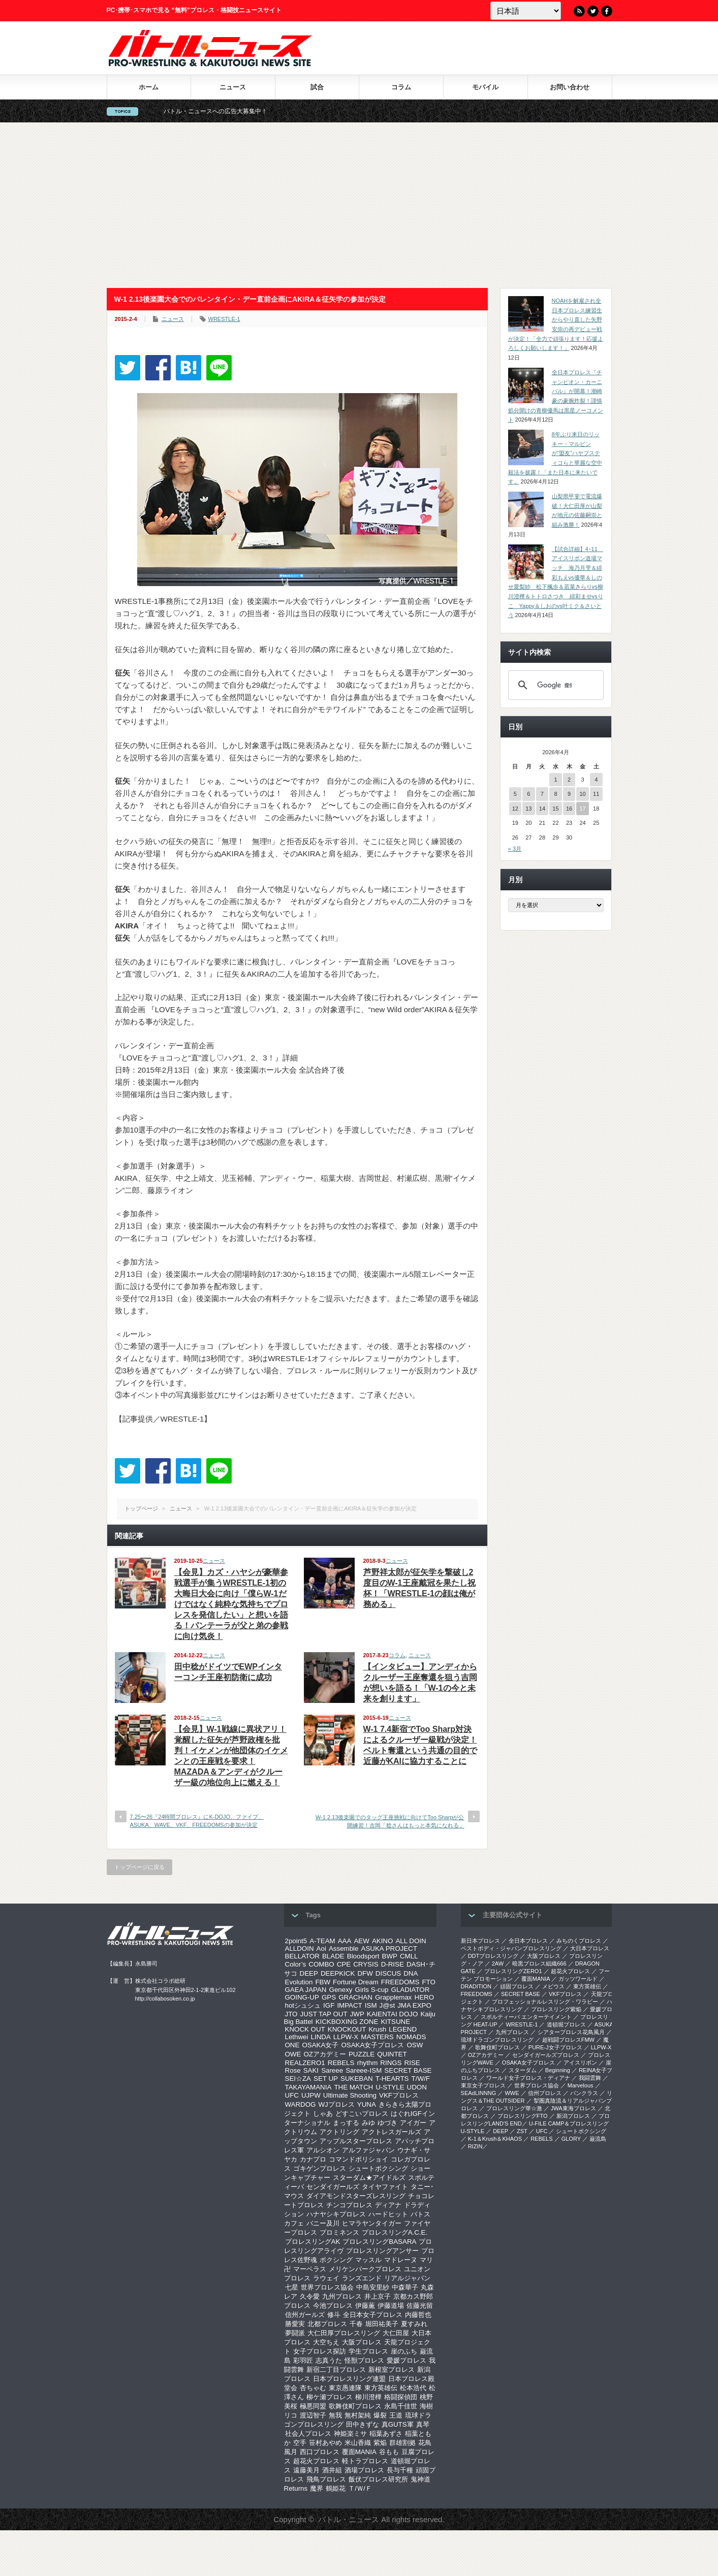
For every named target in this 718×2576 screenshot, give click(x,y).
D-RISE (392, 1964)
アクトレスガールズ (391, 2132)
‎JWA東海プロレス (573, 2108)
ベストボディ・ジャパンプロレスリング (511, 1948)
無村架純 (358, 2415)
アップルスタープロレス (356, 2141)
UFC (292, 2095)
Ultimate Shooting (350, 2095)
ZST (522, 2131)
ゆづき (387, 2123)
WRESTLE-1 (224, 319)
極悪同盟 (313, 2406)
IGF (328, 2005)
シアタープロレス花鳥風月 (571, 2032)
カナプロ (313, 2159)
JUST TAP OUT (324, 2014)
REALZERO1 (305, 2063)
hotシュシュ (303, 2005)
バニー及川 (322, 2223)
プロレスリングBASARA (379, 2241)
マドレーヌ (400, 2260)
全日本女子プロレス (372, 2315)
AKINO (382, 1941)
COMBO (321, 1964)
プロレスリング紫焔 (556, 2009)
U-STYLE (390, 2087)
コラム (401, 87)
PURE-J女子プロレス (555, 2047)
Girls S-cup (372, 1989)
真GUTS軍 (398, 2424)
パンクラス (584, 2093)
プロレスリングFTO (522, 2116)
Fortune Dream (356, 1982)
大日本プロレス (589, 1948)
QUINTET (392, 2054)
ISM (371, 2005)
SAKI (311, 2070)
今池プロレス (333, 2305)
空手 (299, 2442)
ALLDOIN (299, 1948)
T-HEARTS (392, 2078)
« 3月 (514, 849)
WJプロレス (337, 2104)
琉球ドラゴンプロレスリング (497, 2040)
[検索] (554, 685)
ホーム (149, 87)
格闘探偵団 (400, 2397)
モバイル (485, 87)
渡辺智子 (313, 2415)
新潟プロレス (573, 2116)
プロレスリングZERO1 (513, 1971)
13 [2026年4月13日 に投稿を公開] (528, 809)
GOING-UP (302, 1997)
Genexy (341, 1989)
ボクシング (336, 2260)
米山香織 (358, 2442)
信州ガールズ (305, 2315)
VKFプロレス (399, 2095)
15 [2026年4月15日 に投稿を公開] (555, 809)
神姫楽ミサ (350, 2433)
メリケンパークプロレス (365, 2269)
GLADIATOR (410, 1989)
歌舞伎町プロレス (355, 2406)
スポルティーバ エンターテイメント (526, 2017)
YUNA (366, 2104)
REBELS (341, 2063)
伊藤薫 (365, 2305)
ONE (292, 2045)
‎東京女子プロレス (483, 2085)
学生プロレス (368, 2351)
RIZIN (475, 2146)
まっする (346, 2123)
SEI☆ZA (298, 2078)
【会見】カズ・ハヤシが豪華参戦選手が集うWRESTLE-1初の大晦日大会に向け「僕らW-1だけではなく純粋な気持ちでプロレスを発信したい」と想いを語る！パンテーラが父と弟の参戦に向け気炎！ (231, 1604)
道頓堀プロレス (566, 2024)
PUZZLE (361, 2054)
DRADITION (476, 1986)
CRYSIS (365, 1964)
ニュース (233, 87)
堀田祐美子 (381, 2324)
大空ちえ (326, 2342)
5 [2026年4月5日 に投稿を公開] (515, 794)
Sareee (332, 2070)
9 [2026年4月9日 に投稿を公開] (569, 794)
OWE (293, 2054)
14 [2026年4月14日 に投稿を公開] (542, 809)
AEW (361, 1941)
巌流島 (597, 2139)
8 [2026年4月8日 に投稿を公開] (555, 794)
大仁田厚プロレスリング (343, 2333)
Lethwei (296, 2037)
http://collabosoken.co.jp (165, 1998)
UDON (417, 2087)
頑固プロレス (517, 1986)
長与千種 (400, 2470)
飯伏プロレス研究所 (378, 2479)
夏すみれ (414, 2324)
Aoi (321, 1948)
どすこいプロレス (361, 2113)
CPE (344, 1964)
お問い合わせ (569, 87)
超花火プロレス (316, 2461)
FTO (428, 1982)
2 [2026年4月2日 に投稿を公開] (569, 780)
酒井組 (332, 2470)
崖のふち (404, 2351)
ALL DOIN (410, 1941)
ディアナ (388, 2205)
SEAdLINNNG (478, 2093)
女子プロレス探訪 (319, 2351)
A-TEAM (322, 1941)
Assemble (344, 1948)
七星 (291, 2287)
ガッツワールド (578, 1979)
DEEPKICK (338, 1973)
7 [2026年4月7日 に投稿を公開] (542, 794)
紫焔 (380, 2442)
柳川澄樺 (368, 2397)
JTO (291, 2014)
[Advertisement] (359, 205)
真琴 (422, 2424)
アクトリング (339, 2132)
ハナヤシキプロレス (336, 2214)
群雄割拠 (402, 2442)
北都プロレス (327, 2324)
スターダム (523, 2070)
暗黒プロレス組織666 (539, 1963)
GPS (329, 1997)
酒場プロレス (364, 2470)
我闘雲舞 (590, 2078)
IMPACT (349, 2005)
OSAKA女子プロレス (372, 2045)
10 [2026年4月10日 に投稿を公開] (582, 794)
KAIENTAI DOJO (392, 2014)
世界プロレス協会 (327, 2287)
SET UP (326, 2078)
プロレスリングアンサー (382, 2251)
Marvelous (581, 2085)
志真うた (329, 2360)
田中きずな (362, 2424)
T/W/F (421, 2078)
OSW (415, 2045)
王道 (395, 2415)
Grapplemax (393, 1997)
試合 (317, 87)
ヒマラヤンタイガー (371, 2223)
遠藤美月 (306, 2470)
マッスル (368, 2260)
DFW (364, 1973)
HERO (424, 1997)
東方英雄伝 (380, 2388)
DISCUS (388, 1973)
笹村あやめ (325, 2442)
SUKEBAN (356, 2078)
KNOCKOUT (347, 2029)
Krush (377, 2029)
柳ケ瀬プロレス (329, 2397)
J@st (387, 2005)
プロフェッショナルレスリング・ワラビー (545, 2002)
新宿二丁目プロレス (336, 2369)
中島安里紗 (372, 2287)
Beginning (557, 2070)
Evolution (299, 1982)
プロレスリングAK (312, 2241)
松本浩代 (413, 2388)
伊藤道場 (391, 2305)
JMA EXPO (414, 2005)
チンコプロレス (349, 2205)
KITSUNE (395, 2021)
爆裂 (380, 2415)
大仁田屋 (396, 2333)
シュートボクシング (378, 2168)
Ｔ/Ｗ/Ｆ (359, 2488)
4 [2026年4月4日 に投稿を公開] (596, 780)
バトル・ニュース (348, 2519)
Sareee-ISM (364, 2070)
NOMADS (411, 2037)
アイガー (413, 2123)
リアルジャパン (407, 2278)
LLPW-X (345, 2037)
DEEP (309, 1973)
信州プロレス (544, 2093)
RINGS (390, 2063)
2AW (498, 1963)
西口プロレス (319, 2452)
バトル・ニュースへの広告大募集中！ (242, 111)
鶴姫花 (336, 2488)
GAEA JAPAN (306, 1989)
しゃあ (323, 2113)
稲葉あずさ (385, 2433)
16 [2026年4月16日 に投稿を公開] (569, 809)
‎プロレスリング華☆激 (514, 2108)
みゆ (368, 2123)
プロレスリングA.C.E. (395, 2232)
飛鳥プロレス (326, 2479)
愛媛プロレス (406, 2360)
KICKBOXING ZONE (347, 2021)
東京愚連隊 (345, 2388)
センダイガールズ (332, 2187)
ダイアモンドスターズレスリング (355, 2196)
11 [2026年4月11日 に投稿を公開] (596, 794)
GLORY (571, 2139)
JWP (357, 2014)
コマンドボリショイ (358, 2159)
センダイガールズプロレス (545, 2055)
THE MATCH (353, 2087)
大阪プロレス (362, 2342)
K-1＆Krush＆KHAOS (495, 2139)
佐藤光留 (420, 2305)
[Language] (525, 11)
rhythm (367, 2063)
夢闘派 (295, 2333)
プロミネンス (339, 2232)
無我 (335, 2415)
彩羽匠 (303, 2360)
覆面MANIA (359, 2452)
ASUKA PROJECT (389, 1948)
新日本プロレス (480, 1941)
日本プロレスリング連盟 (349, 2378)
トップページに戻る (139, 1867)
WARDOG (300, 2104)
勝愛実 (295, 2324)
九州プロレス (342, 2296)
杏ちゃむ (313, 2388)
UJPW (311, 2095)
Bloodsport (363, 1956)
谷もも (389, 2452)
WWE (512, 2093)
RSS (579, 11)
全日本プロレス (528, 1941)
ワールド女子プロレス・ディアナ (528, 2078)
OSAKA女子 (320, 2045)
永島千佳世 (400, 2406)
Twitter (593, 11)
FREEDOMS (400, 1982)
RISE (412, 2063)
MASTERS (377, 2037)
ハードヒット (388, 2214)
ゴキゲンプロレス (319, 2168)
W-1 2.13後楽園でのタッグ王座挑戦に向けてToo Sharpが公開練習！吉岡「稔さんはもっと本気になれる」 (390, 1821)
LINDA (321, 2037)
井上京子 (377, 2296)
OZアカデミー (324, 2054)
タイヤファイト (385, 2187)
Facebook (607, 11)
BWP (389, 1956)
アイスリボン (580, 2062)
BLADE (333, 1956)
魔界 (316, 2488)
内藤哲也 (418, 2315)
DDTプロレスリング (493, 1956)
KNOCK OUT (305, 2029)
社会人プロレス (308, 2433)
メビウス (553, 1986)
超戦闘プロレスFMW (568, 2040)
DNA (410, 1973)
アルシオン (322, 2150)
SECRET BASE (407, 2070)
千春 (356, 2324)
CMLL (409, 1956)
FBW (322, 1982)
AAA (345, 1941)
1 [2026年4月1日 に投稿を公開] (555, 780)
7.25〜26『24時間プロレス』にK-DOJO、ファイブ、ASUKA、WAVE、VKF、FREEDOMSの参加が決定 (197, 1820)
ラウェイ (326, 2278)
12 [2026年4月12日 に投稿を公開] (515, 809)
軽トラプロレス (365, 2461)
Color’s (295, 1964)
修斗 (333, 2315)
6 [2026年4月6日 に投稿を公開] (528, 794)
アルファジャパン (368, 2150)
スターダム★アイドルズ (369, 2177)
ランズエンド (362, 2278)
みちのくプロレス (578, 1941)
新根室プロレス (391, 2369)
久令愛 (310, 2296)
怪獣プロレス (364, 2360)
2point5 (296, 1941)
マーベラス (309, 2269)
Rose (293, 2070)
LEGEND (403, 2029)
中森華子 (405, 2287)
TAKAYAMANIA (308, 2087)
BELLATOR (302, 1956)
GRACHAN (355, 1997)
